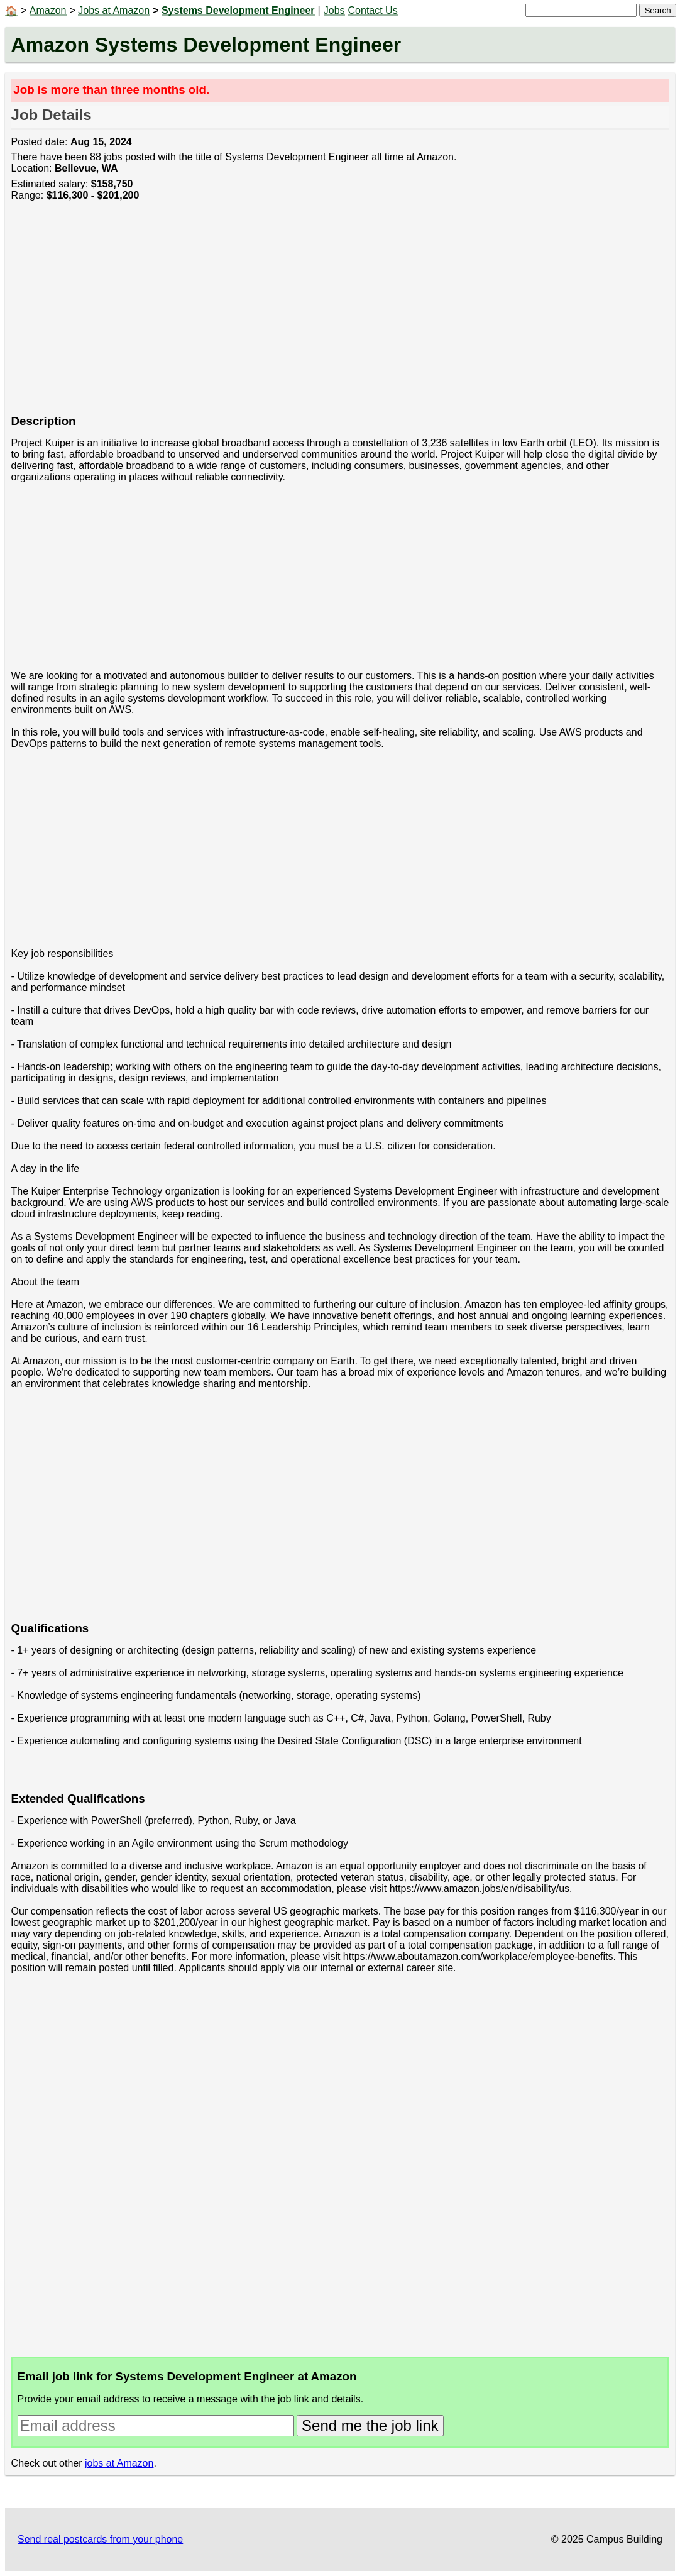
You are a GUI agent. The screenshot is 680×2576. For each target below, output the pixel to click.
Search (657, 10)
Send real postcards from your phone (100, 2539)
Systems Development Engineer (238, 10)
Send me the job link (370, 2425)
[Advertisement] (340, 314)
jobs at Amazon (119, 2463)
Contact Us (373, 10)
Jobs (334, 10)
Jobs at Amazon (114, 10)
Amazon (48, 10)
